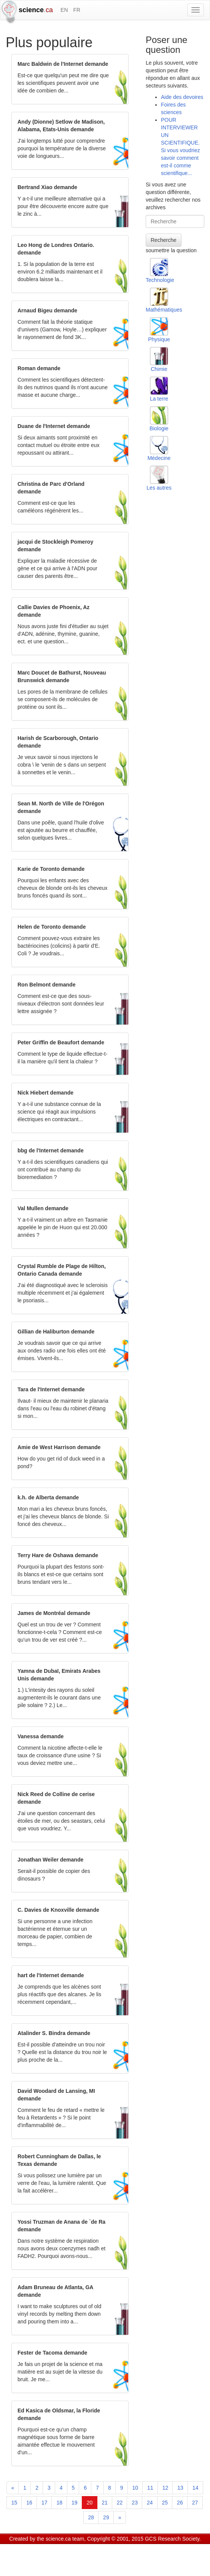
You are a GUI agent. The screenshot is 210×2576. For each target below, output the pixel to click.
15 (14, 2503)
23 (135, 2503)
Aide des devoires (182, 97)
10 (135, 2488)
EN (64, 10)
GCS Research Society (172, 2539)
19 (75, 2503)
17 (44, 2503)
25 (165, 2503)
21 (105, 2503)
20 (90, 2503)
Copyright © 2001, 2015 (115, 2539)
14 (195, 2488)
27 (195, 2503)
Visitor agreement (104, 2548)
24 (150, 2503)
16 (29, 2503)
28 (91, 2517)
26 (180, 2503)
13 (180, 2488)
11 (150, 2488)
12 (165, 2488)
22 (120, 2503)
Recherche (164, 240)
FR (76, 10)
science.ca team (65, 2539)
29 (106, 2517)
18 (59, 2503)
